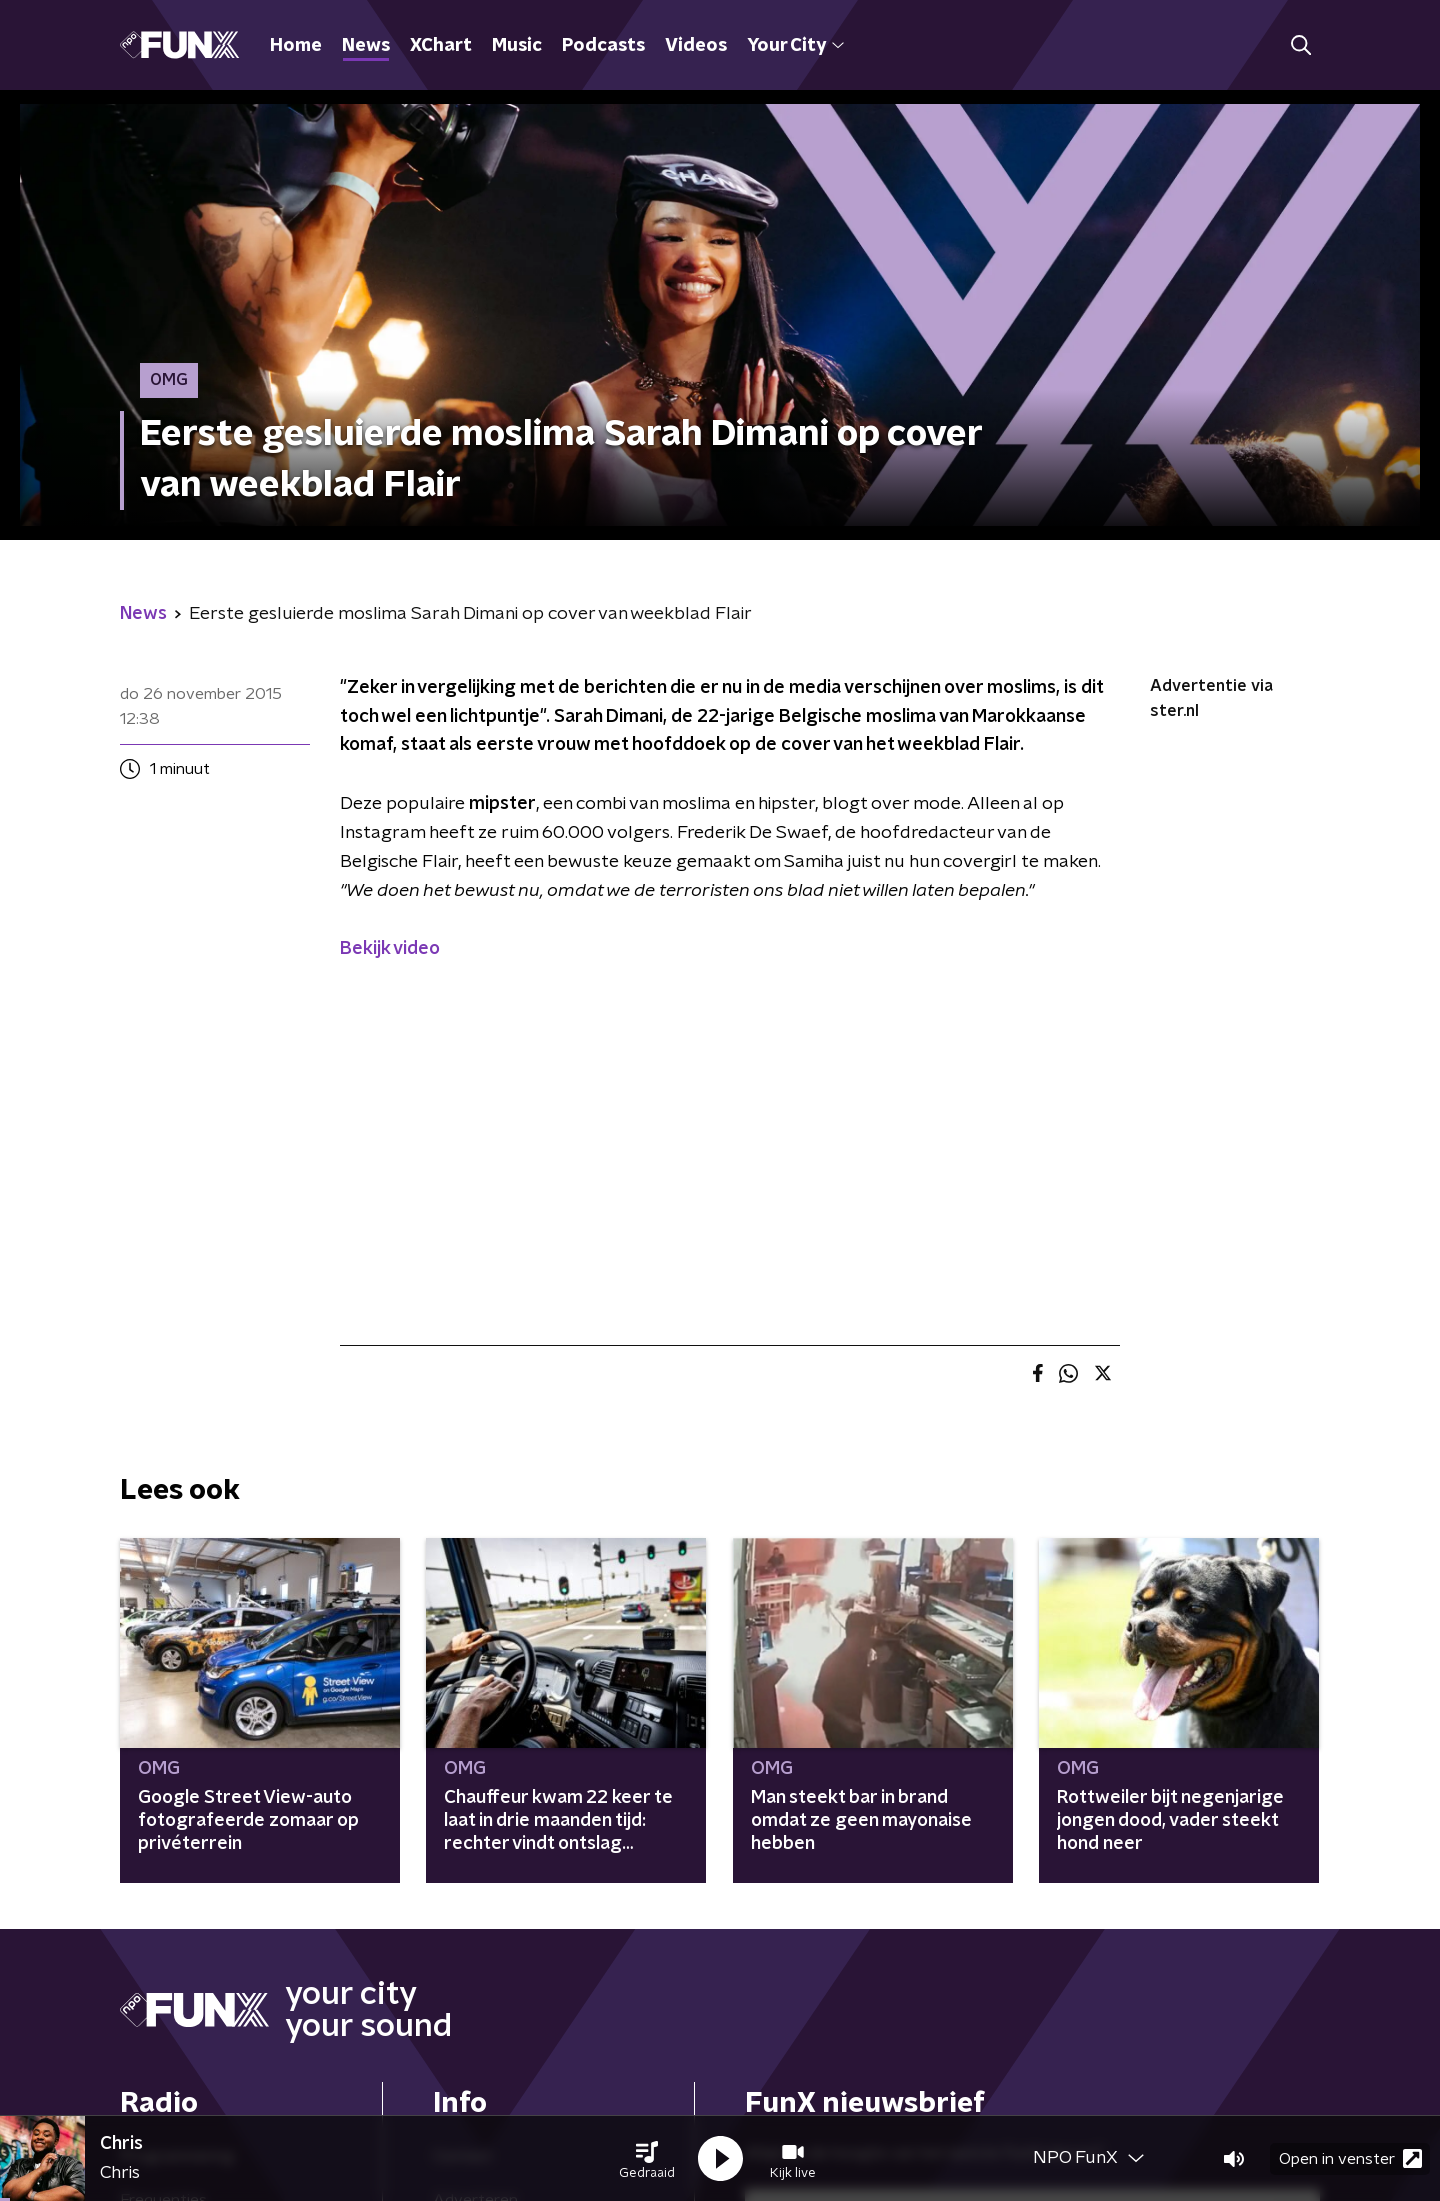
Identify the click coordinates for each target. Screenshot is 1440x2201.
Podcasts (603, 46)
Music (517, 46)
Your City (795, 46)
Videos (696, 46)
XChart (441, 46)
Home (296, 46)
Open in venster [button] (1350, 2158)
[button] (647, 2159)
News (366, 46)
